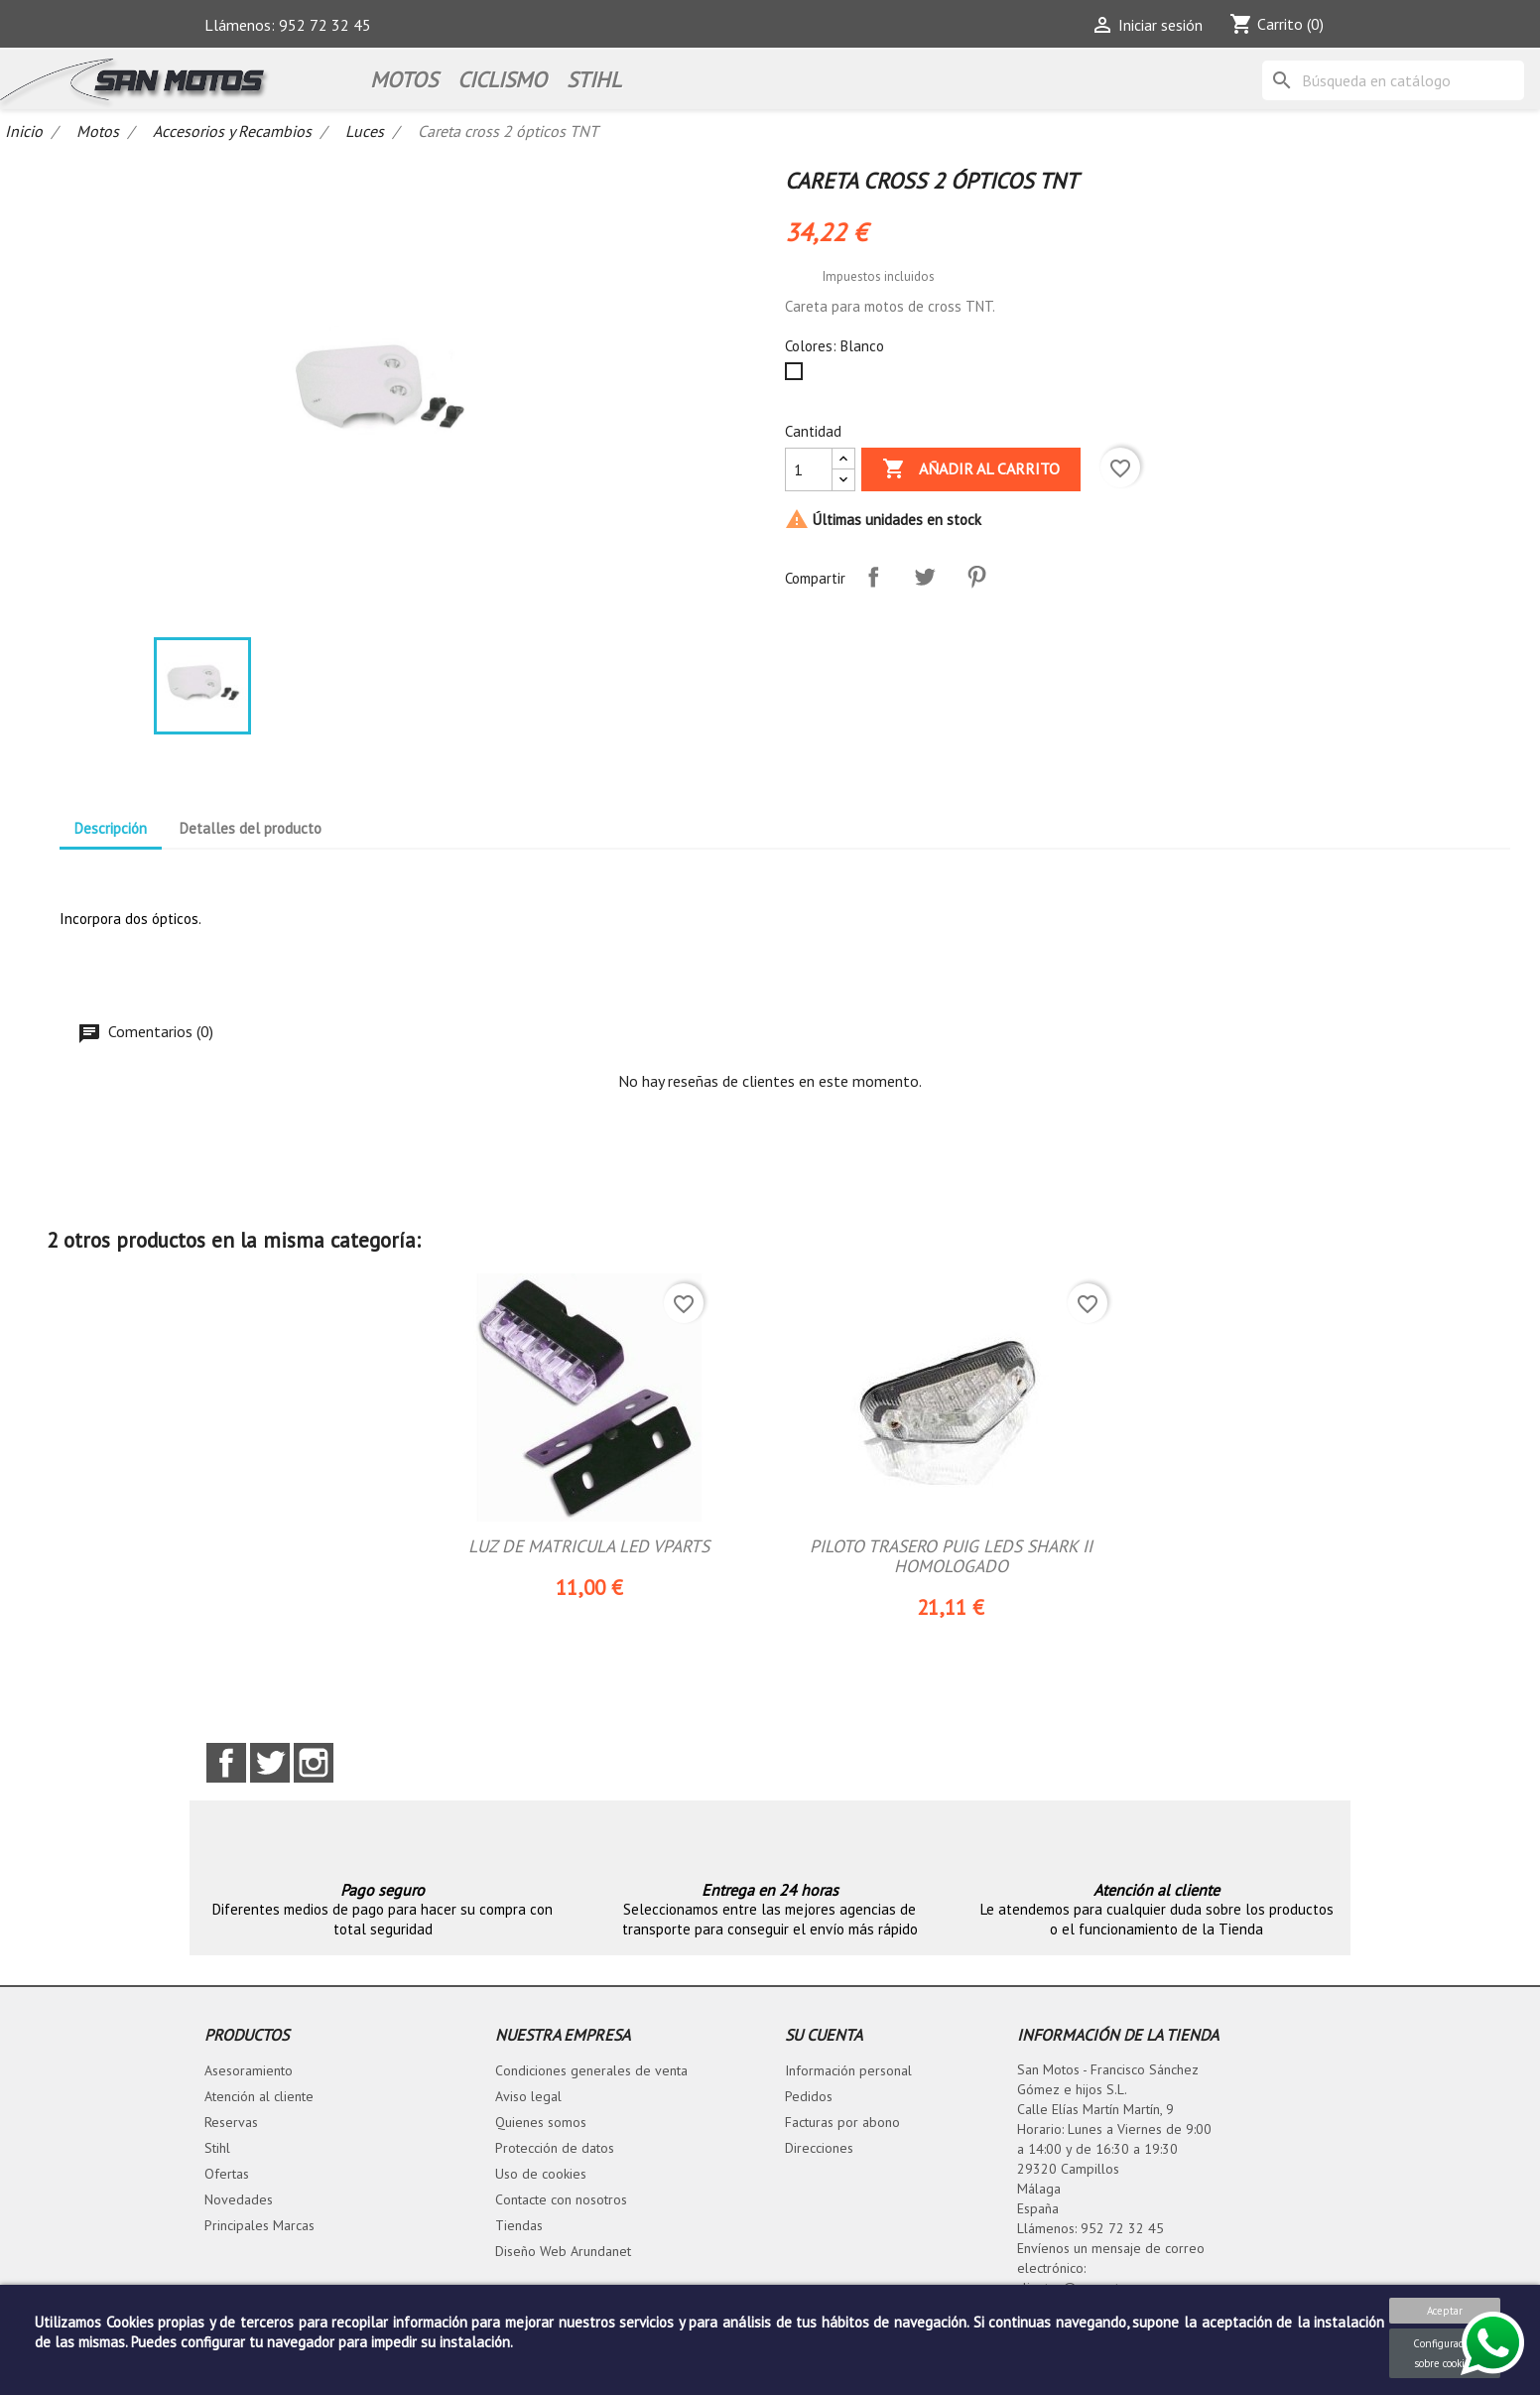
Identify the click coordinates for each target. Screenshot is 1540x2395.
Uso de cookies (540, 2176)
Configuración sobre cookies (1445, 2353)
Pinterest (976, 577)
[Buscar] (1393, 80)
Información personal (848, 2072)
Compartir (873, 577)
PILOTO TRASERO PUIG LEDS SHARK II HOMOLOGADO (951, 1556)
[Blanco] (798, 376)
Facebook (226, 1765)
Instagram (313, 1765)
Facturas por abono (842, 2124)
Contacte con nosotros (561, 2201)
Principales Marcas (259, 2227)
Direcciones (819, 2150)
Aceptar (1445, 2311)
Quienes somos (540, 2124)
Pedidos (809, 2098)
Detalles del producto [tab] (250, 828)
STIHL (594, 79)
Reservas (231, 2124)
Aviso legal (528, 2098)
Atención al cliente (259, 2098)
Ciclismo (502, 79)
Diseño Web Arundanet (563, 2253)
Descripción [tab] (110, 828)
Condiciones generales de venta (591, 2072)
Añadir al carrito (971, 469)
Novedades (238, 2201)
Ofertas (226, 2176)
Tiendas (519, 2227)
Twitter (270, 1765)
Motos (404, 79)
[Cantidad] (809, 469)
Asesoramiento (248, 2072)
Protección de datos (554, 2150)
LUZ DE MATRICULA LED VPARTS (588, 1546)
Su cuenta (823, 2037)
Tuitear (925, 577)
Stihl (217, 2150)
